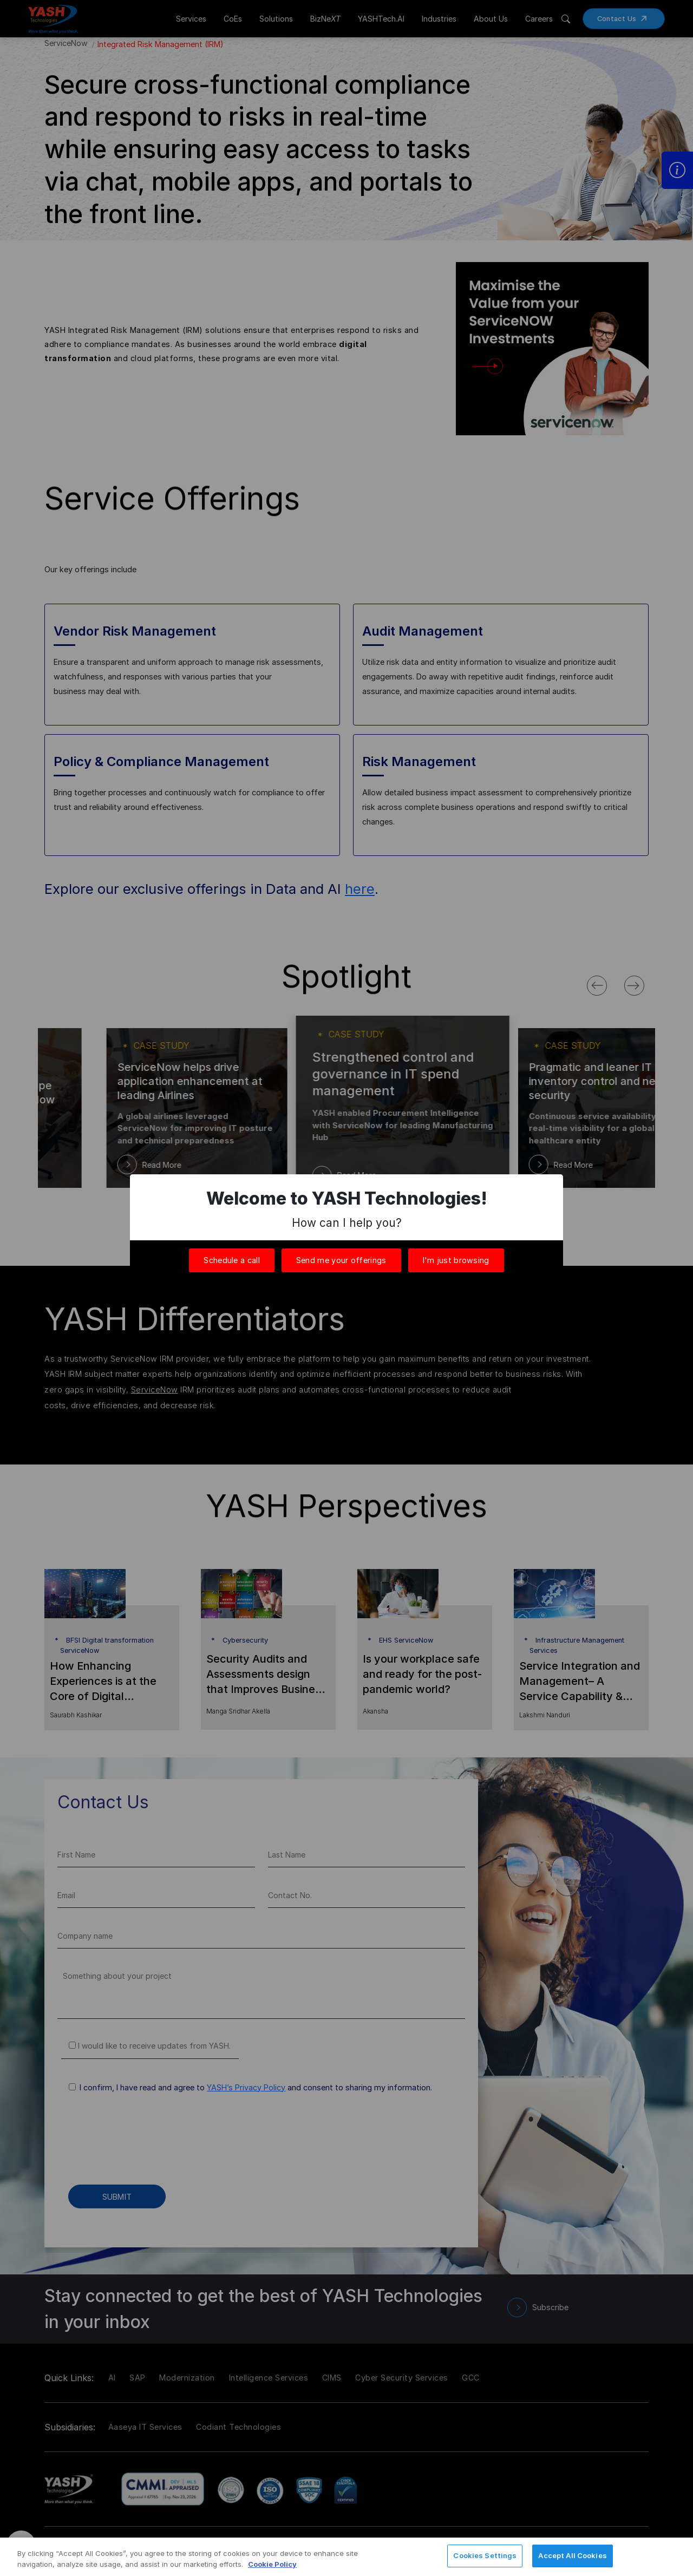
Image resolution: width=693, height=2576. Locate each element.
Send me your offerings (341, 1260)
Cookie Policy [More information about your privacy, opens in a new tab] (272, 2564)
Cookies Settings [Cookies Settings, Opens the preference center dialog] (485, 2555)
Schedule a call (232, 1260)
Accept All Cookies (572, 2555)
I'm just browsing (456, 1260)
